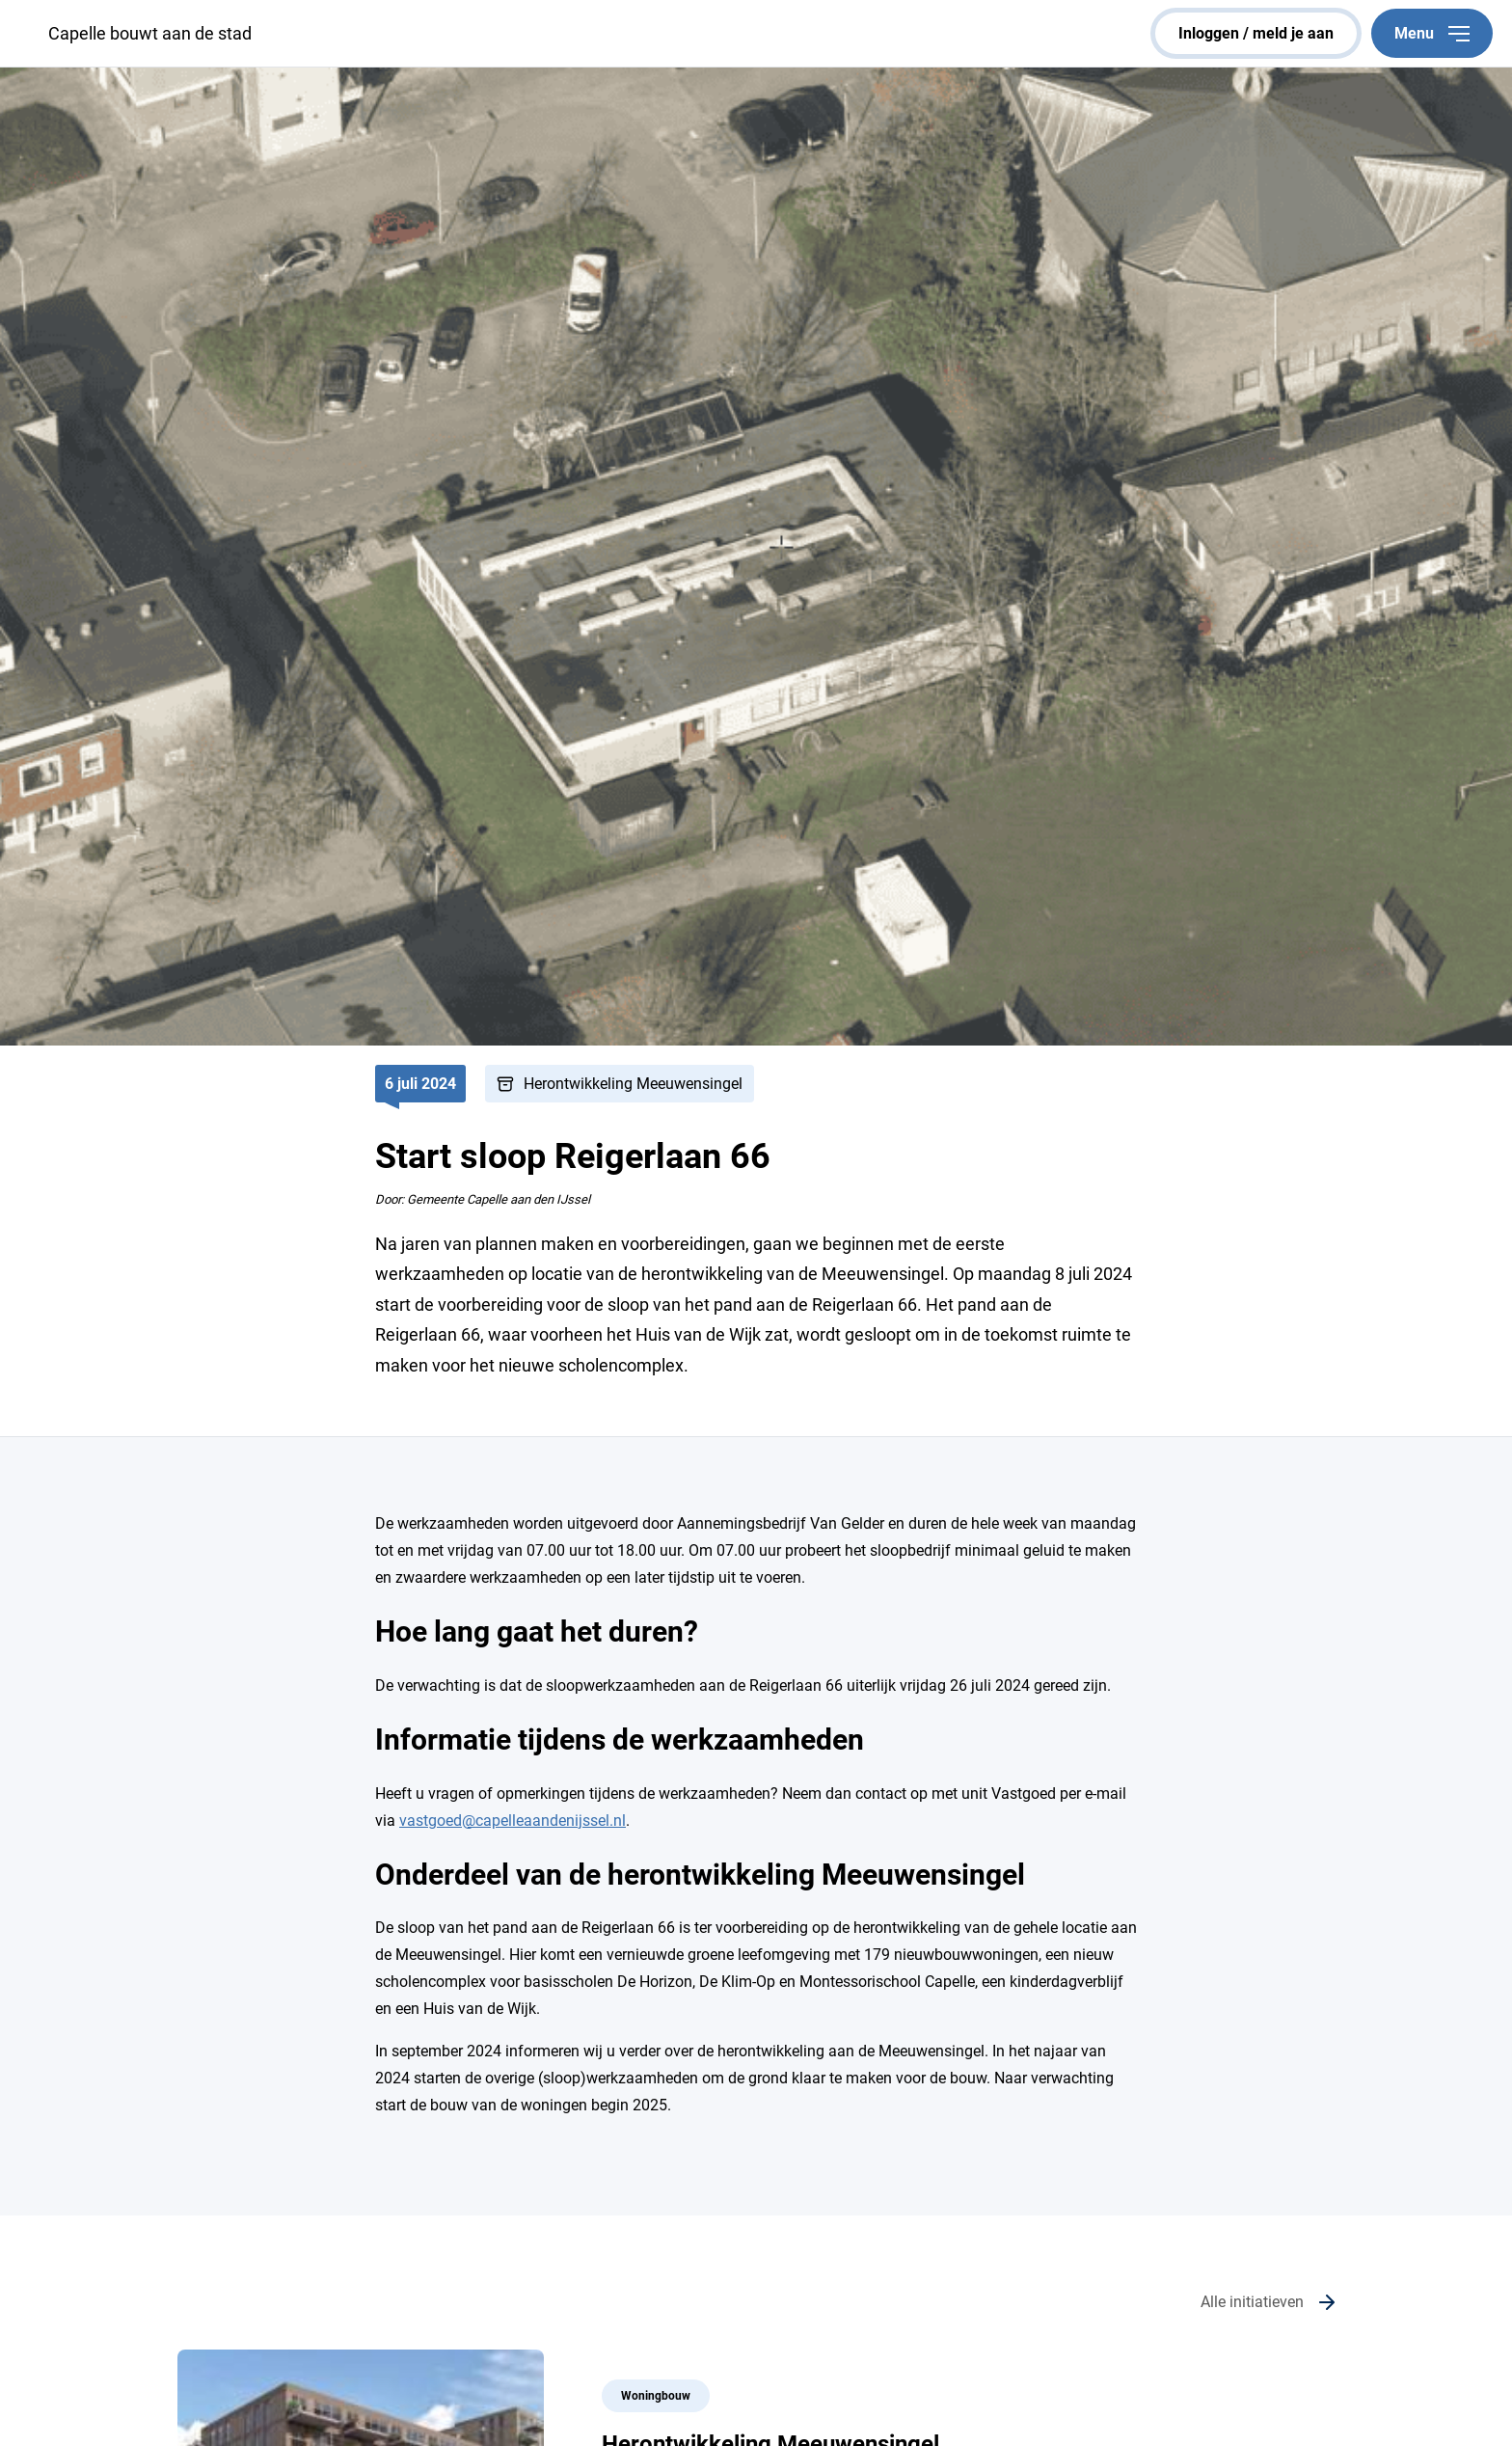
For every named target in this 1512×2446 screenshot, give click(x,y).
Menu (1432, 33)
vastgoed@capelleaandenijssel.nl (512, 1820)
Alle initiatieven (1252, 2302)
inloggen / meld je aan (1256, 33)
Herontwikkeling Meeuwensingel (633, 1083)
